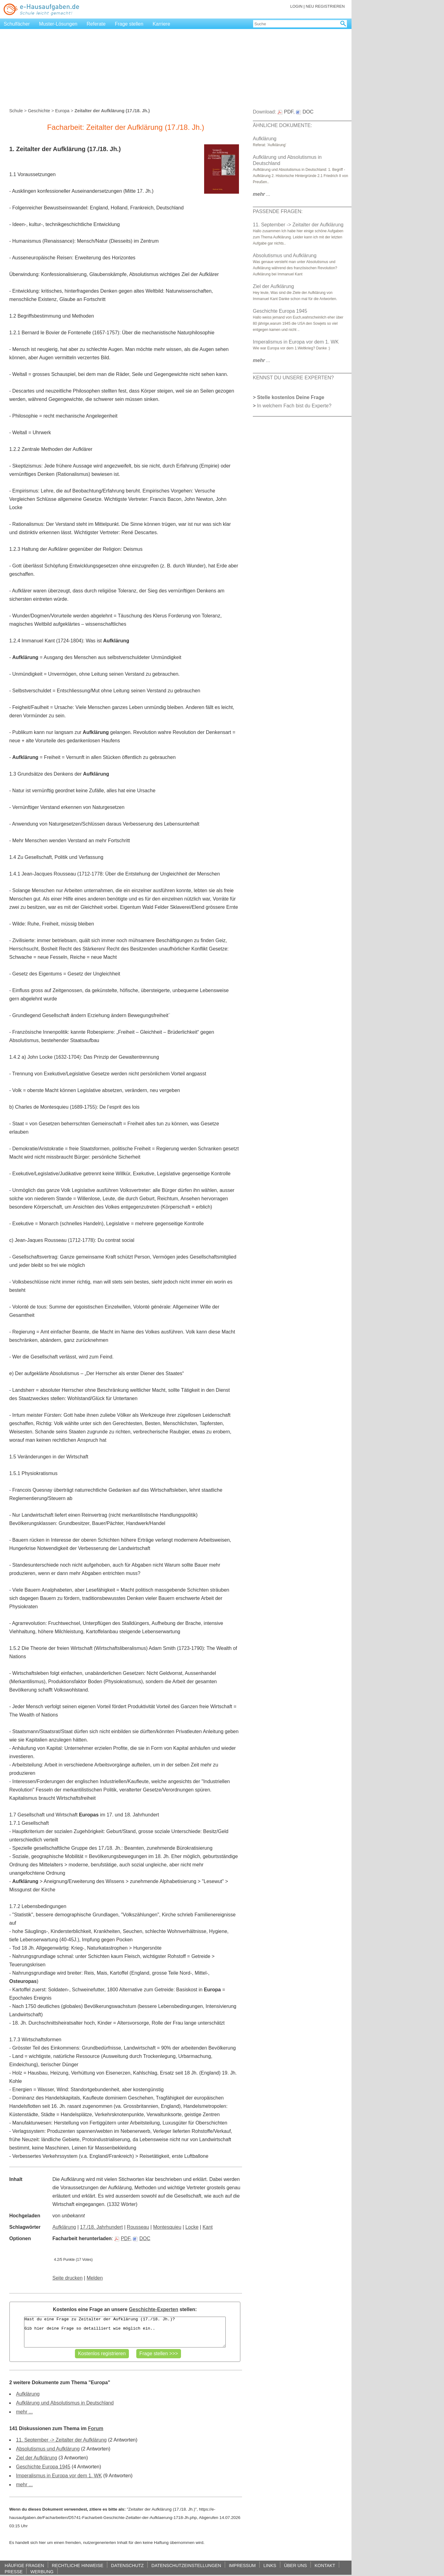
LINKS (269, 2565)
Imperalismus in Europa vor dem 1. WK (59, 2475)
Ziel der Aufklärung (36, 2457)
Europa (62, 110)
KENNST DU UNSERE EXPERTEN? (293, 377)
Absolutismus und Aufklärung (48, 2448)
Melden (95, 2278)
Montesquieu (167, 2227)
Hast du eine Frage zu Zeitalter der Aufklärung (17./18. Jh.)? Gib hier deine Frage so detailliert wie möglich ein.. (124, 2332)
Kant (208, 2227)
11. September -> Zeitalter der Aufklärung (61, 2439)
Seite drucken (67, 2278)
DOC (141, 2238)
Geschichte (39, 110)
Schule (16, 110)
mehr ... (24, 2411)
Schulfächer (17, 24)
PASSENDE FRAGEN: (278, 211)
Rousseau (138, 2227)
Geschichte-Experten (153, 2309)
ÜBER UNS (295, 2565)
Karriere (161, 24)
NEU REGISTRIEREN (325, 6)
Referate (96, 24)
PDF (122, 2238)
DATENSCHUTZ (127, 2565)
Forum (95, 2428)
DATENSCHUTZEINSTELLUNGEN (186, 2565)
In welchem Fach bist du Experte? (294, 405)
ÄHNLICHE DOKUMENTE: (282, 125)
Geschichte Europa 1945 (43, 2466)
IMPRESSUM (242, 2565)
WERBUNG (41, 2571)
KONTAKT (324, 2565)
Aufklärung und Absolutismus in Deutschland (65, 2402)
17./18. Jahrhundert (101, 2227)
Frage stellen (129, 24)
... (261, 194)
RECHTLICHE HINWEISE (77, 2565)
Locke (192, 2227)
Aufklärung (64, 2227)
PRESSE (14, 2571)
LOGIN (296, 6)
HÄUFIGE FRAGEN (24, 2565)
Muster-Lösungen (58, 24)
